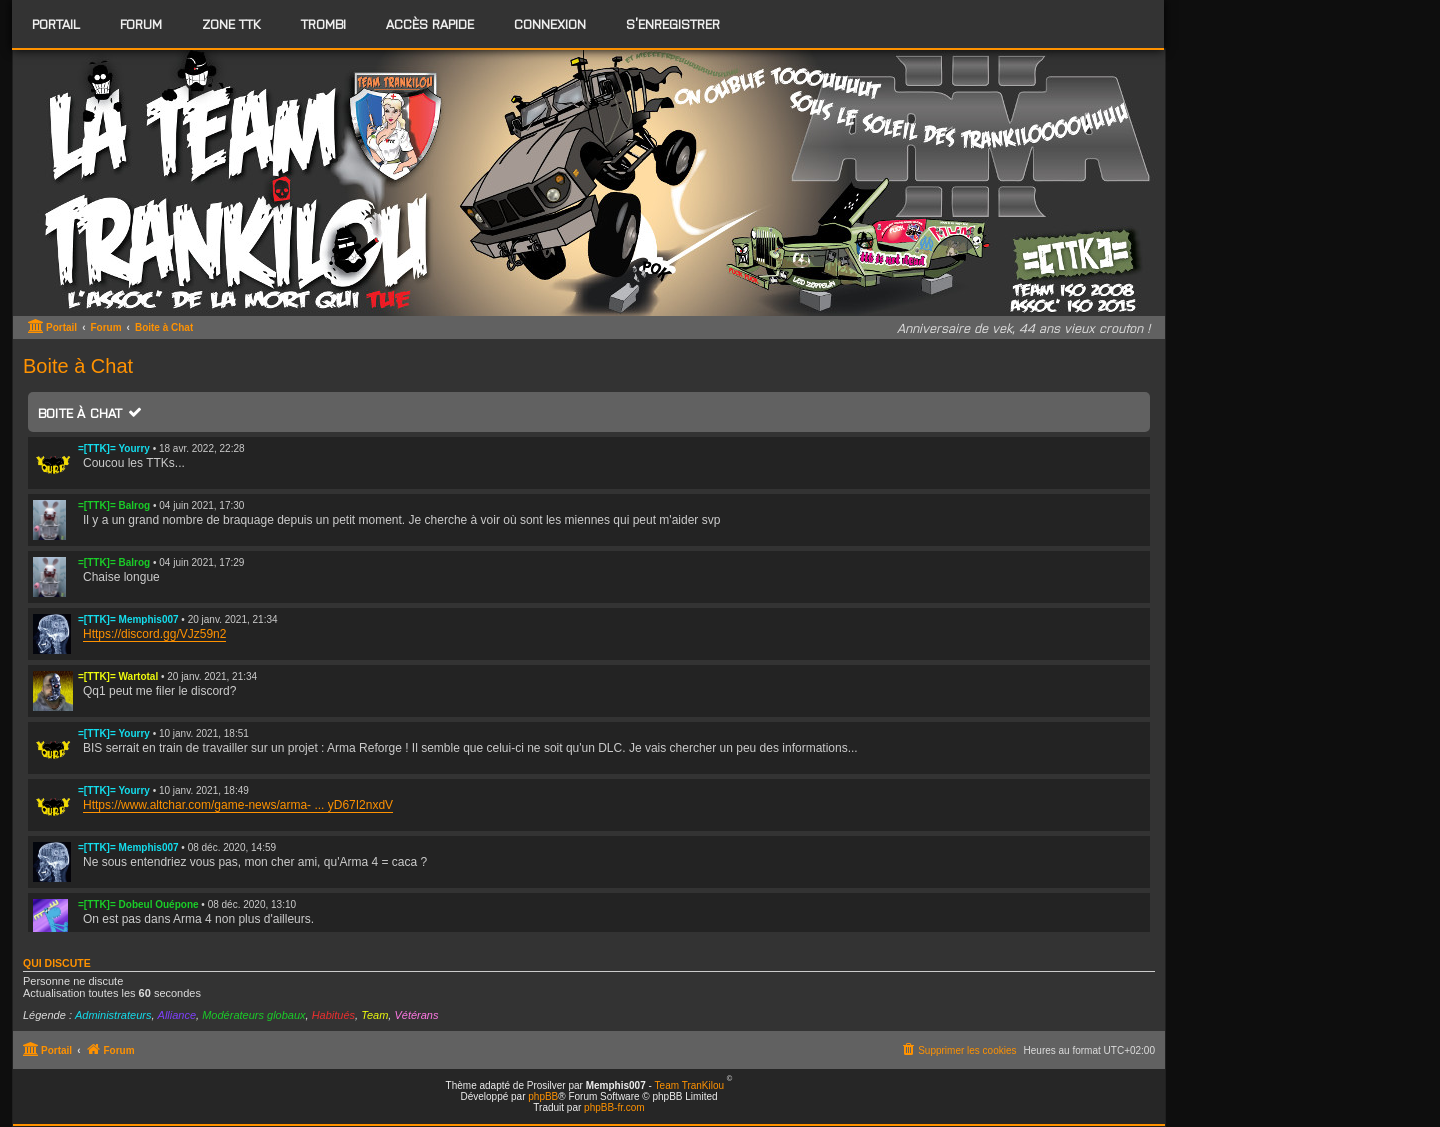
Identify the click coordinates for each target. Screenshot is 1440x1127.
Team (374, 1015)
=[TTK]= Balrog (114, 505)
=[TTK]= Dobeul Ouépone (138, 904)
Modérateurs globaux (253, 1015)
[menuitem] (141, 24)
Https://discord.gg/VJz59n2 (154, 634)
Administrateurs (113, 1015)
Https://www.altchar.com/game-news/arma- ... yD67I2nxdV (238, 805)
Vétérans (416, 1015)
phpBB (543, 1096)
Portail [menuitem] (56, 23)
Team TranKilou (689, 1085)
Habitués (333, 1015)
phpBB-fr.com (614, 1107)
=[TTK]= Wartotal (118, 676)
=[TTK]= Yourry (114, 448)
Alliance (177, 1015)
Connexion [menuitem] (550, 23)
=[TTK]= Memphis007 (128, 619)
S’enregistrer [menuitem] (673, 23)
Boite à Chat (80, 412)
